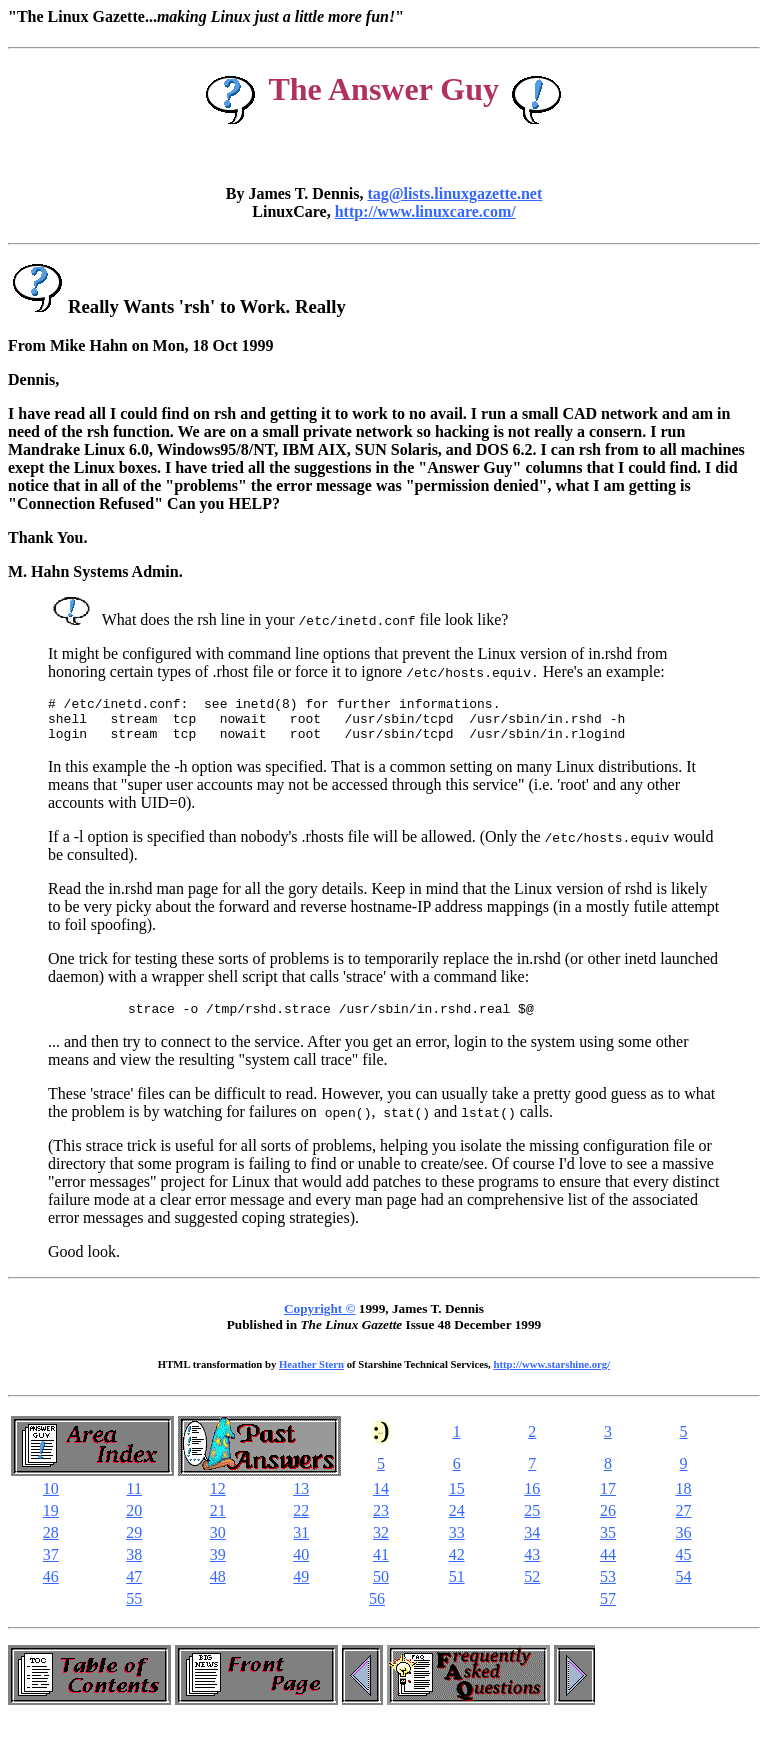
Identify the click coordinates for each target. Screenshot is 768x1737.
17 (608, 1500)
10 (51, 1500)
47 (134, 1588)
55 (134, 1610)
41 (381, 1566)
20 (134, 1522)
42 (457, 1566)
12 (218, 1500)
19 (51, 1522)
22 (301, 1522)
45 (684, 1566)
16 (532, 1500)
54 (684, 1588)
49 (301, 1588)
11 (134, 1500)
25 (532, 1522)
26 (608, 1522)
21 (218, 1522)
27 (684, 1522)
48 (218, 1588)
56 (377, 1610)
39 (218, 1566)
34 (532, 1544)
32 (381, 1544)
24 (457, 1522)
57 (608, 1610)
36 (684, 1544)
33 (457, 1544)
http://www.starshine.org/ (551, 1376)
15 (457, 1500)
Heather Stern (311, 1376)
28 (51, 1544)
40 (301, 1566)
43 (532, 1566)
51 (457, 1588)
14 (381, 1500)
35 (608, 1544)
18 (684, 1500)
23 (381, 1522)
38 (134, 1566)
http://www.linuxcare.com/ (425, 211)
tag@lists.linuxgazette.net (454, 193)
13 (301, 1500)
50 (381, 1588)
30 (218, 1544)
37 (51, 1566)
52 (532, 1588)
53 (608, 1588)
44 (608, 1566)
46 (51, 1588)
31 (301, 1544)
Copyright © (319, 1320)
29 (134, 1544)
